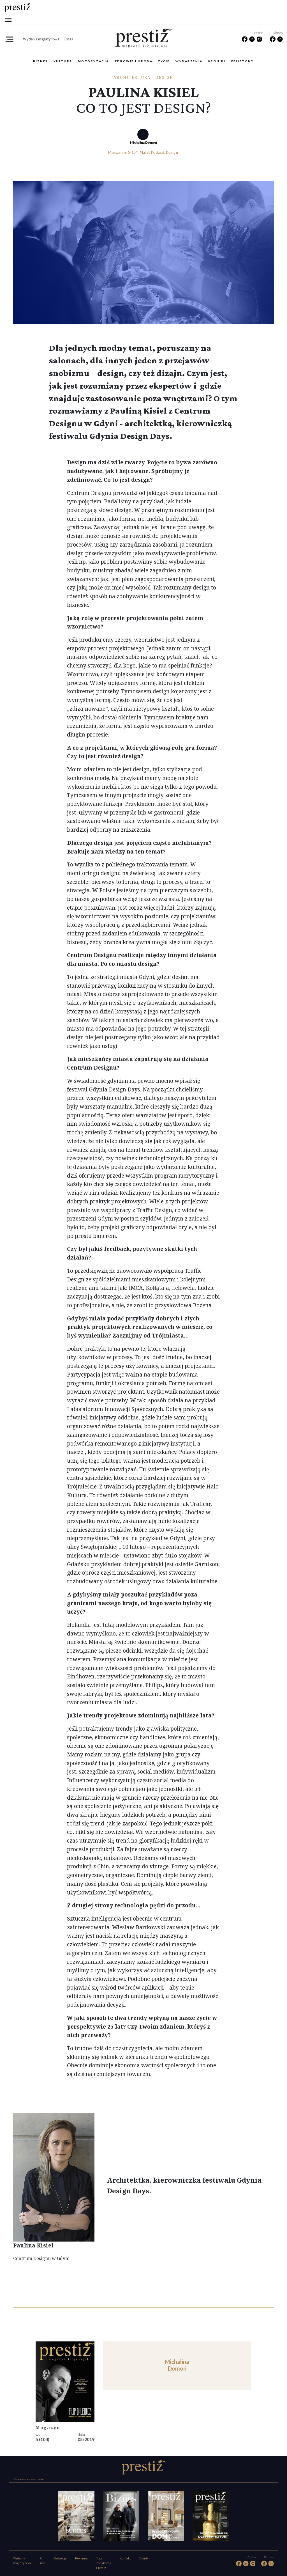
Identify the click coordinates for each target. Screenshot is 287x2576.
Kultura (63, 61)
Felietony (242, 61)
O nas (68, 39)
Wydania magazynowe (41, 39)
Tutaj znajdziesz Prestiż (103, 2563)
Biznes (40, 61)
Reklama (81, 2558)
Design (172, 152)
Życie (164, 61)
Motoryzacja (93, 61)
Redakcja (60, 2558)
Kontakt (125, 2558)
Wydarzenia (189, 61)
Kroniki (217, 61)
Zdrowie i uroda (133, 61)
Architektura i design (143, 77)
